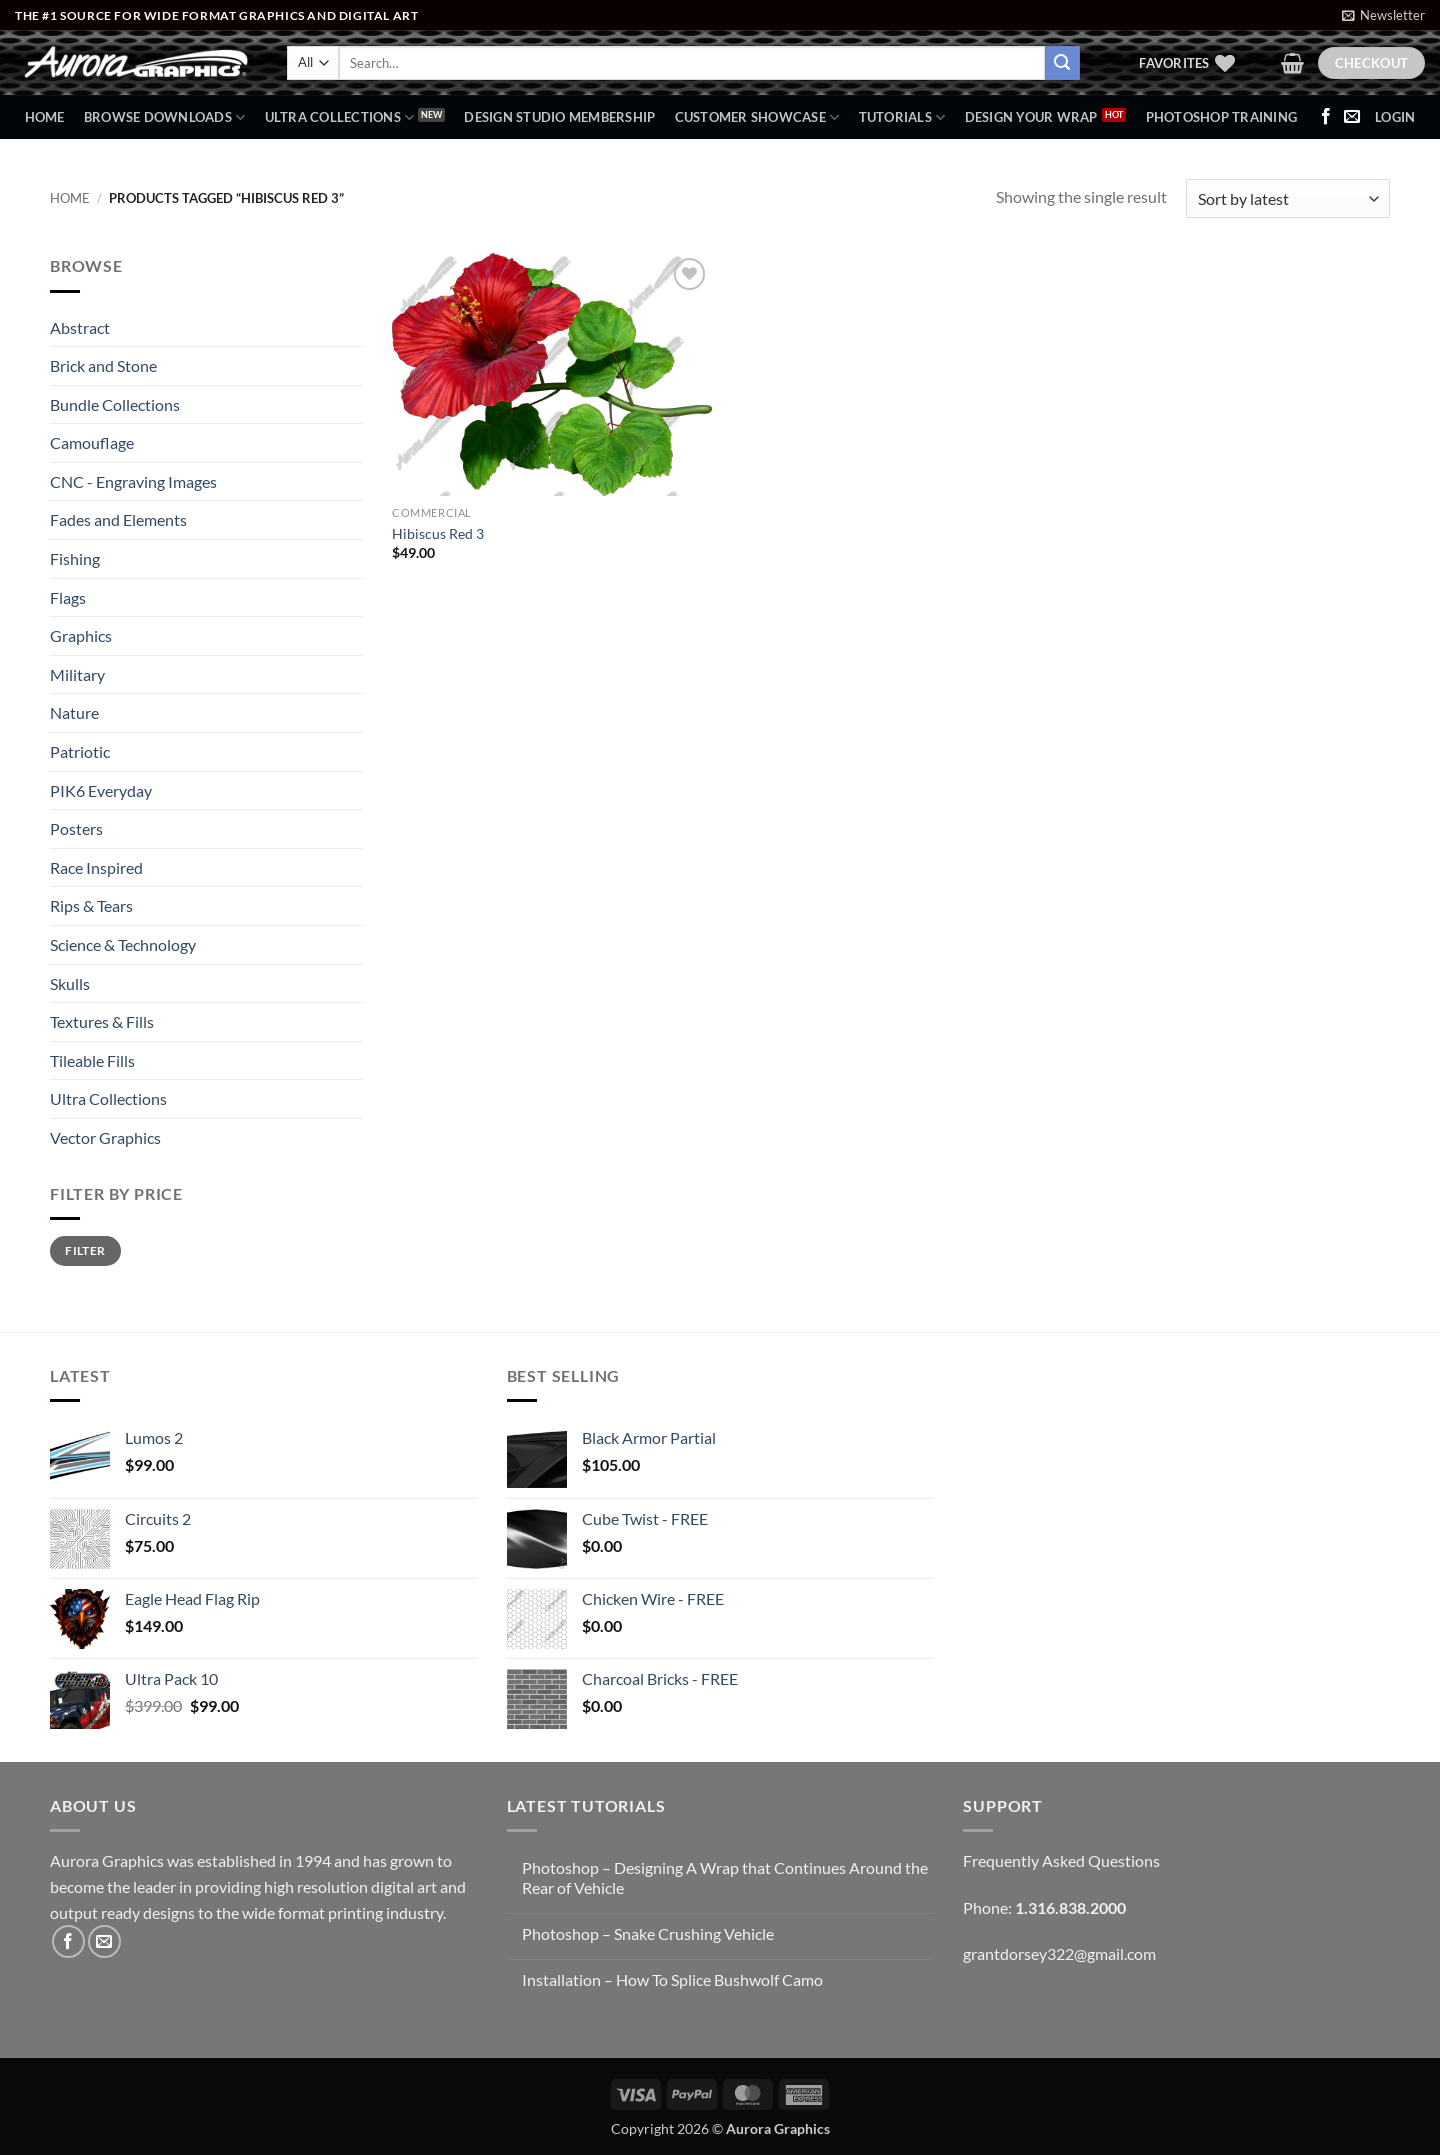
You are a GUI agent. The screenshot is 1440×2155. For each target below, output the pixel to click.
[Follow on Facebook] (1326, 117)
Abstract (80, 327)
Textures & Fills (102, 1021)
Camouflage (92, 442)
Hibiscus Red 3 (438, 533)
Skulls (70, 983)
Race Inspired (96, 867)
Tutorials (902, 117)
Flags (68, 597)
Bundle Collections (115, 404)
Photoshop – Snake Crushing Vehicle (648, 1933)
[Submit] (1062, 63)
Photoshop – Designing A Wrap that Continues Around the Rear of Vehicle (725, 1877)
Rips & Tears (91, 905)
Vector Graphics (105, 1137)
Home (45, 117)
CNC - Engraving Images (133, 481)
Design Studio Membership (559, 117)
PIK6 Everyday (101, 790)
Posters (76, 828)
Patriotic (80, 751)
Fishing (75, 558)
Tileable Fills (92, 1060)
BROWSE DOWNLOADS (165, 117)
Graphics (81, 635)
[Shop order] (1288, 198)
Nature (74, 712)
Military (77, 674)
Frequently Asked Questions (1061, 1860)
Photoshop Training (1222, 117)
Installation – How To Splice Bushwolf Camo (672, 1979)
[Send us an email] (1352, 117)
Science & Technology (123, 944)
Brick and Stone (103, 365)
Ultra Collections (340, 117)
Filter (85, 1250)
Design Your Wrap (1031, 117)
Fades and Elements (118, 519)
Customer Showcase (757, 117)
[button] (1383, 15)
